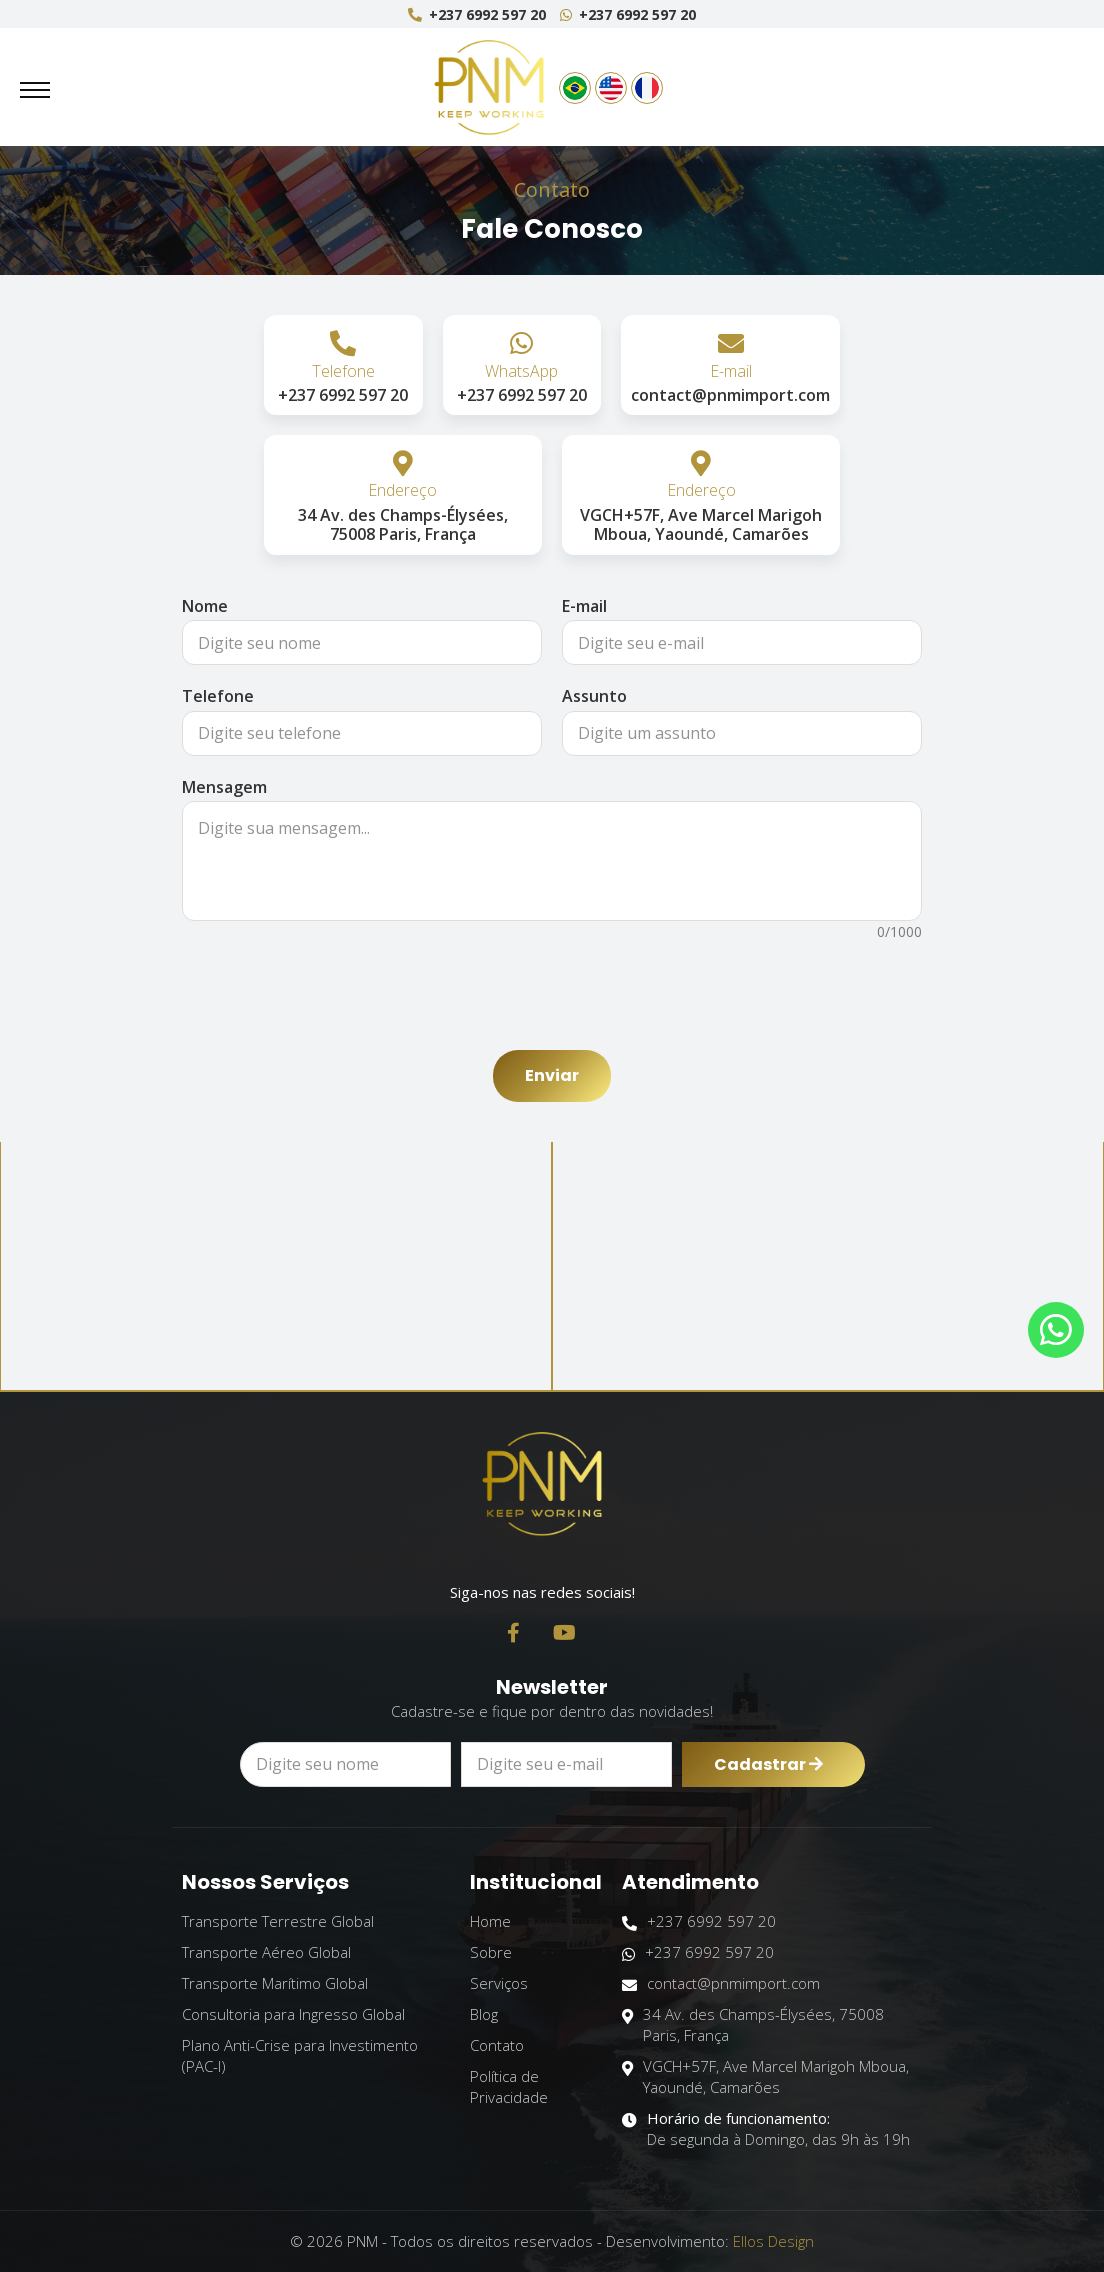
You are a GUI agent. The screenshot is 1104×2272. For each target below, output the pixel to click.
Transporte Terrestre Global (278, 1921)
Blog (484, 2014)
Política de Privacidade (509, 2086)
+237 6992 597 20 (477, 14)
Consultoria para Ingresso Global (293, 2014)
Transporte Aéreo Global (266, 1952)
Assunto (594, 696)
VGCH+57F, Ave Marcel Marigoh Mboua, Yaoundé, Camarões (765, 2077)
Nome (205, 606)
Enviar (552, 1075)
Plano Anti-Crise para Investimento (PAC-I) (300, 2055)
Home (490, 1921)
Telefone (218, 696)
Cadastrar (768, 1775)
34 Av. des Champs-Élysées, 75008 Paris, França (753, 2025)
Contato (497, 2045)
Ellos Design (773, 2241)
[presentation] (552, 986)
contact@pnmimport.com (721, 1983)
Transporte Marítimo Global (275, 1983)
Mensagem (224, 787)
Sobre (491, 1952)
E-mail (584, 606)
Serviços (499, 1983)
